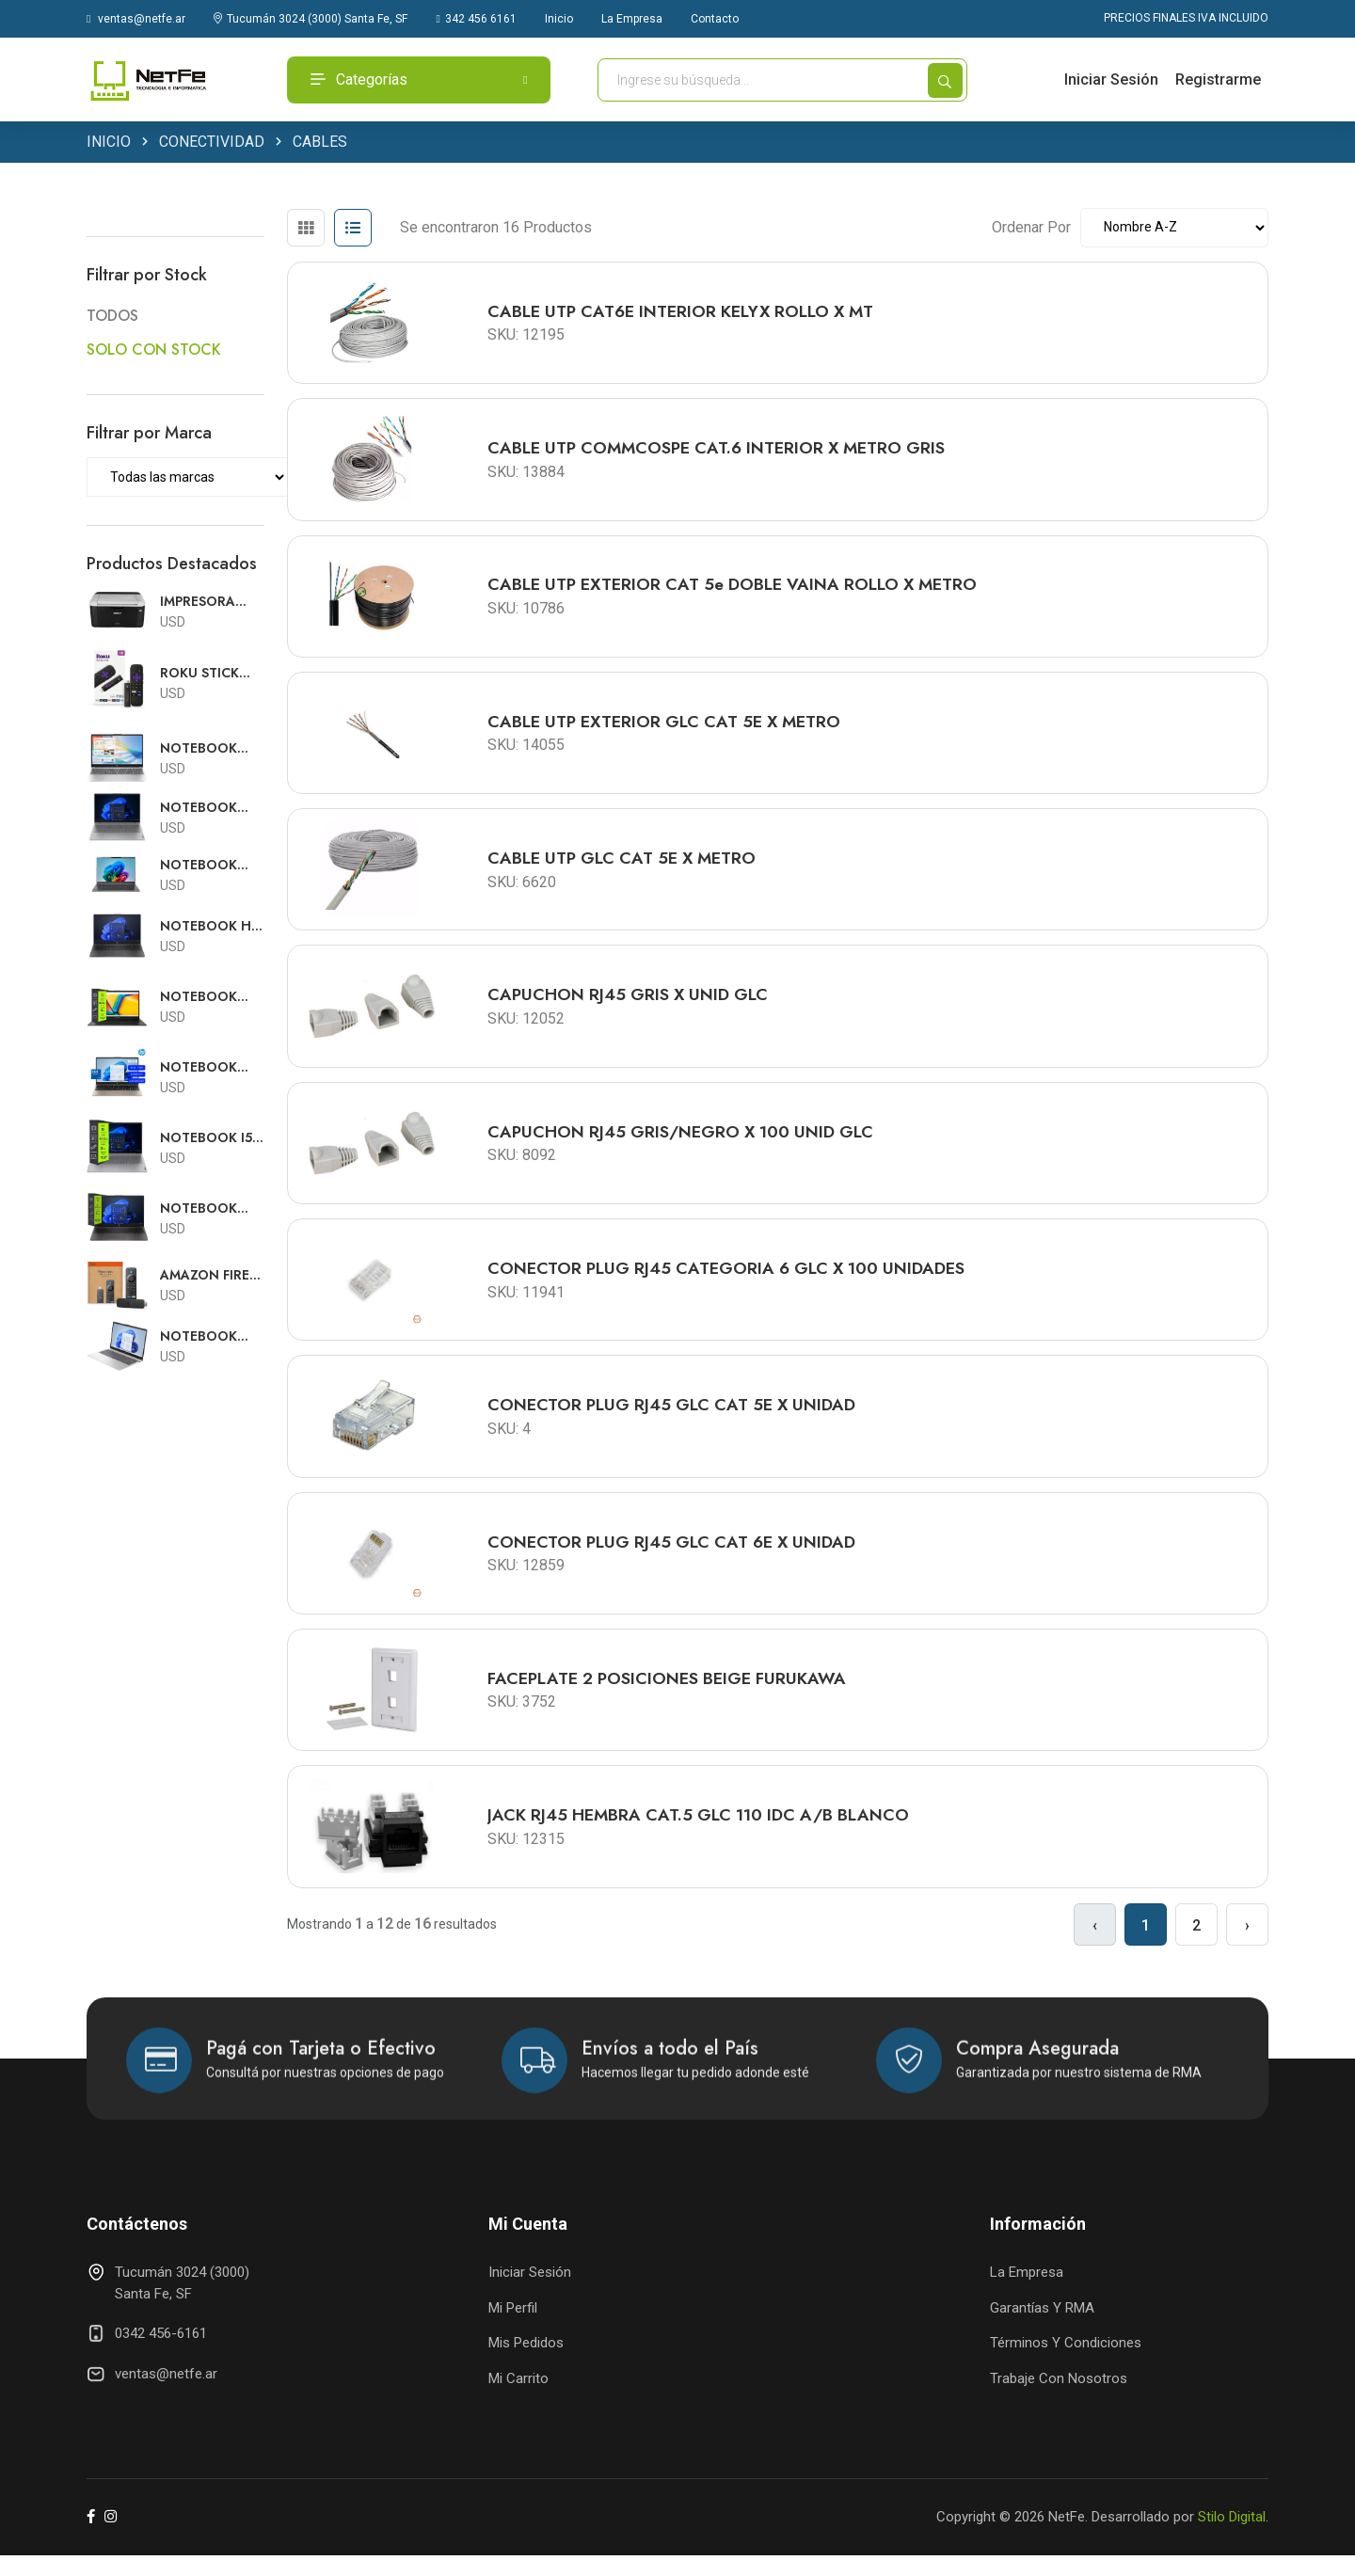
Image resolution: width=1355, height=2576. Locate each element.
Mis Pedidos (526, 2363)
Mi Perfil (512, 2327)
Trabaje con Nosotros (1058, 2398)
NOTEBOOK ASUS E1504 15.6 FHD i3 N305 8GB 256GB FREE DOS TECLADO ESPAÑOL (207, 998)
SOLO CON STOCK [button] (154, 350)
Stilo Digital (1232, 2537)
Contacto (715, 18)
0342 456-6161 (161, 2353)
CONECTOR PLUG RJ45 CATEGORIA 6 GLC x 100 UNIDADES (728, 1281)
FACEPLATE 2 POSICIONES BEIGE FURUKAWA (668, 1696)
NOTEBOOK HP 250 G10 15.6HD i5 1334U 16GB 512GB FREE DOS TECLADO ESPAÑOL (211, 927)
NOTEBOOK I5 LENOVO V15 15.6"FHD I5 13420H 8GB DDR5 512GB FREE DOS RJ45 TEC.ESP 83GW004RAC (207, 1139)
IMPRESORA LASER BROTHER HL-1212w (204, 602)
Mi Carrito (518, 2398)
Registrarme (1218, 79)
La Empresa (631, 18)
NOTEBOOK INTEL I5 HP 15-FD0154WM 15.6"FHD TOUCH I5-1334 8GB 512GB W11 (211, 749)
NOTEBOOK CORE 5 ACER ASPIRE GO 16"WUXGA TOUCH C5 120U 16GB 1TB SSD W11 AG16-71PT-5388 (208, 866)
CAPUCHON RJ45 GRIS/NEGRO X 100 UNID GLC (682, 1143)
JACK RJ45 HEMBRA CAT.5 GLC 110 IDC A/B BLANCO (700, 1834)
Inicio (559, 18)
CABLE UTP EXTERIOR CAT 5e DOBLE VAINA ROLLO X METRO (735, 590)
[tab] (306, 229)
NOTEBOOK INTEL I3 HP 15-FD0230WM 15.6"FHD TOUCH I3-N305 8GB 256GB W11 (211, 1068)
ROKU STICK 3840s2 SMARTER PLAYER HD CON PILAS (199, 674)
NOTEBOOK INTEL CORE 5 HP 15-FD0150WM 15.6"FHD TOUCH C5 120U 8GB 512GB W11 (204, 1337)
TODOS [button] (112, 317)
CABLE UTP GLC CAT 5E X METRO (623, 866)
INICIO (109, 143)
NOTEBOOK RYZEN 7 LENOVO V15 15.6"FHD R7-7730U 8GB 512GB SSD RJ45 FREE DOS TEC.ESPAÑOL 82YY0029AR (211, 809)
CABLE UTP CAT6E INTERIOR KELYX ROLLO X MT (683, 313)
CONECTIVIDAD (211, 143)
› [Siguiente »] (1247, 1945)
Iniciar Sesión (1111, 79)
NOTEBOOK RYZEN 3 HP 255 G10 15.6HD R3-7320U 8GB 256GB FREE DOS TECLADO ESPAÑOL (211, 1209)
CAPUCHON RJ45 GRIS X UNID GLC (630, 1005)
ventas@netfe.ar (136, 18)
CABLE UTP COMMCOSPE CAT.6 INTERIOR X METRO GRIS (719, 451)
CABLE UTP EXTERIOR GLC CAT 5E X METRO (666, 728)
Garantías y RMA (1042, 2327)
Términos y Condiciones (1065, 2363)
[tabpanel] (777, 1078)
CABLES (320, 143)
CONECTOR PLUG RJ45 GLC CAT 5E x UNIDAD (674, 1419)
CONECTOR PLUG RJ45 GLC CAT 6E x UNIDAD (674, 1558)
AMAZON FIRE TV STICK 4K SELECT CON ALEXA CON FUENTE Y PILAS (210, 1276)
